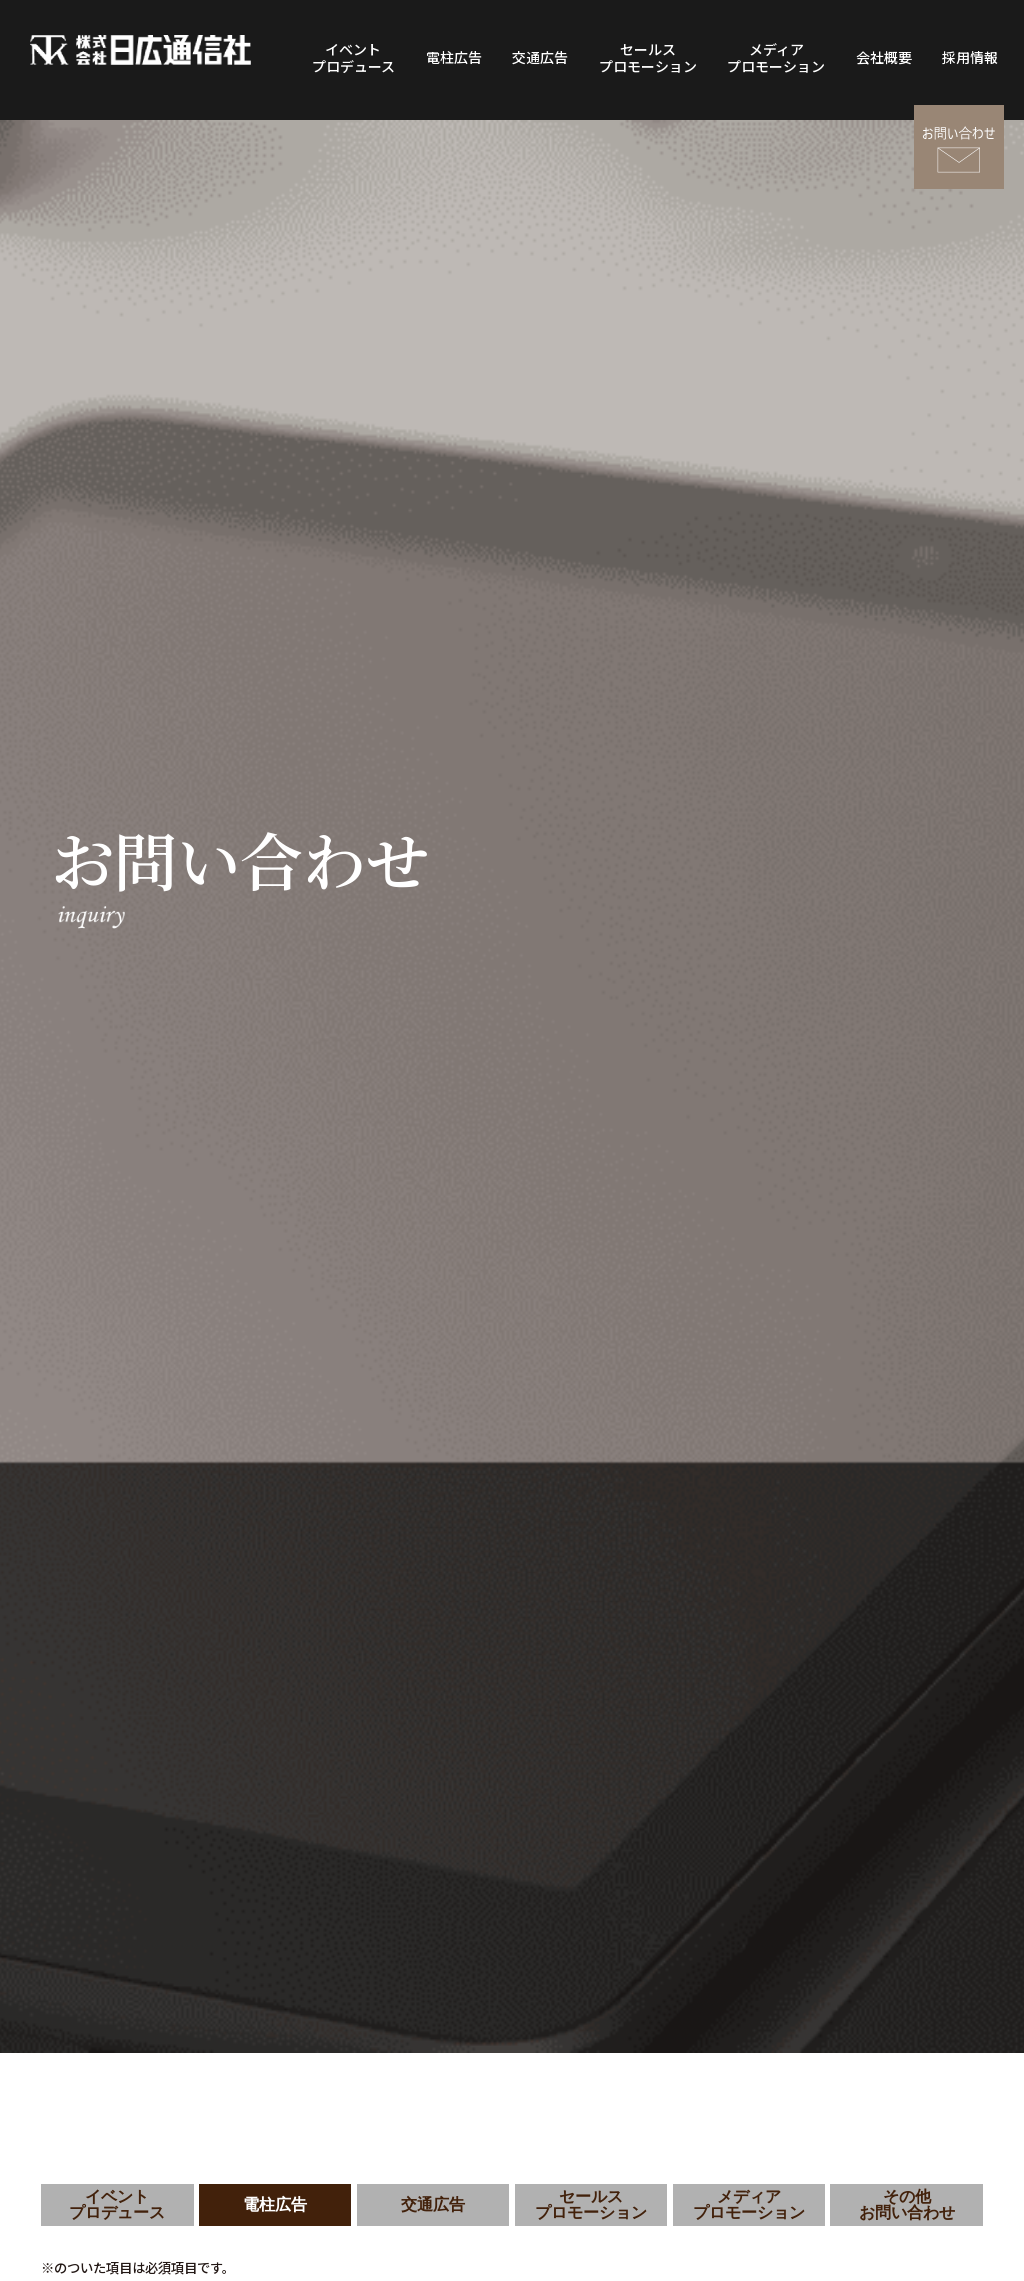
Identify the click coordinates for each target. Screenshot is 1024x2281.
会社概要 (884, 57)
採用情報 (970, 57)
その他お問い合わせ (907, 2204)
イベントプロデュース (353, 57)
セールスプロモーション (648, 57)
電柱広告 (454, 57)
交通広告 (540, 57)
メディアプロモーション (776, 57)
